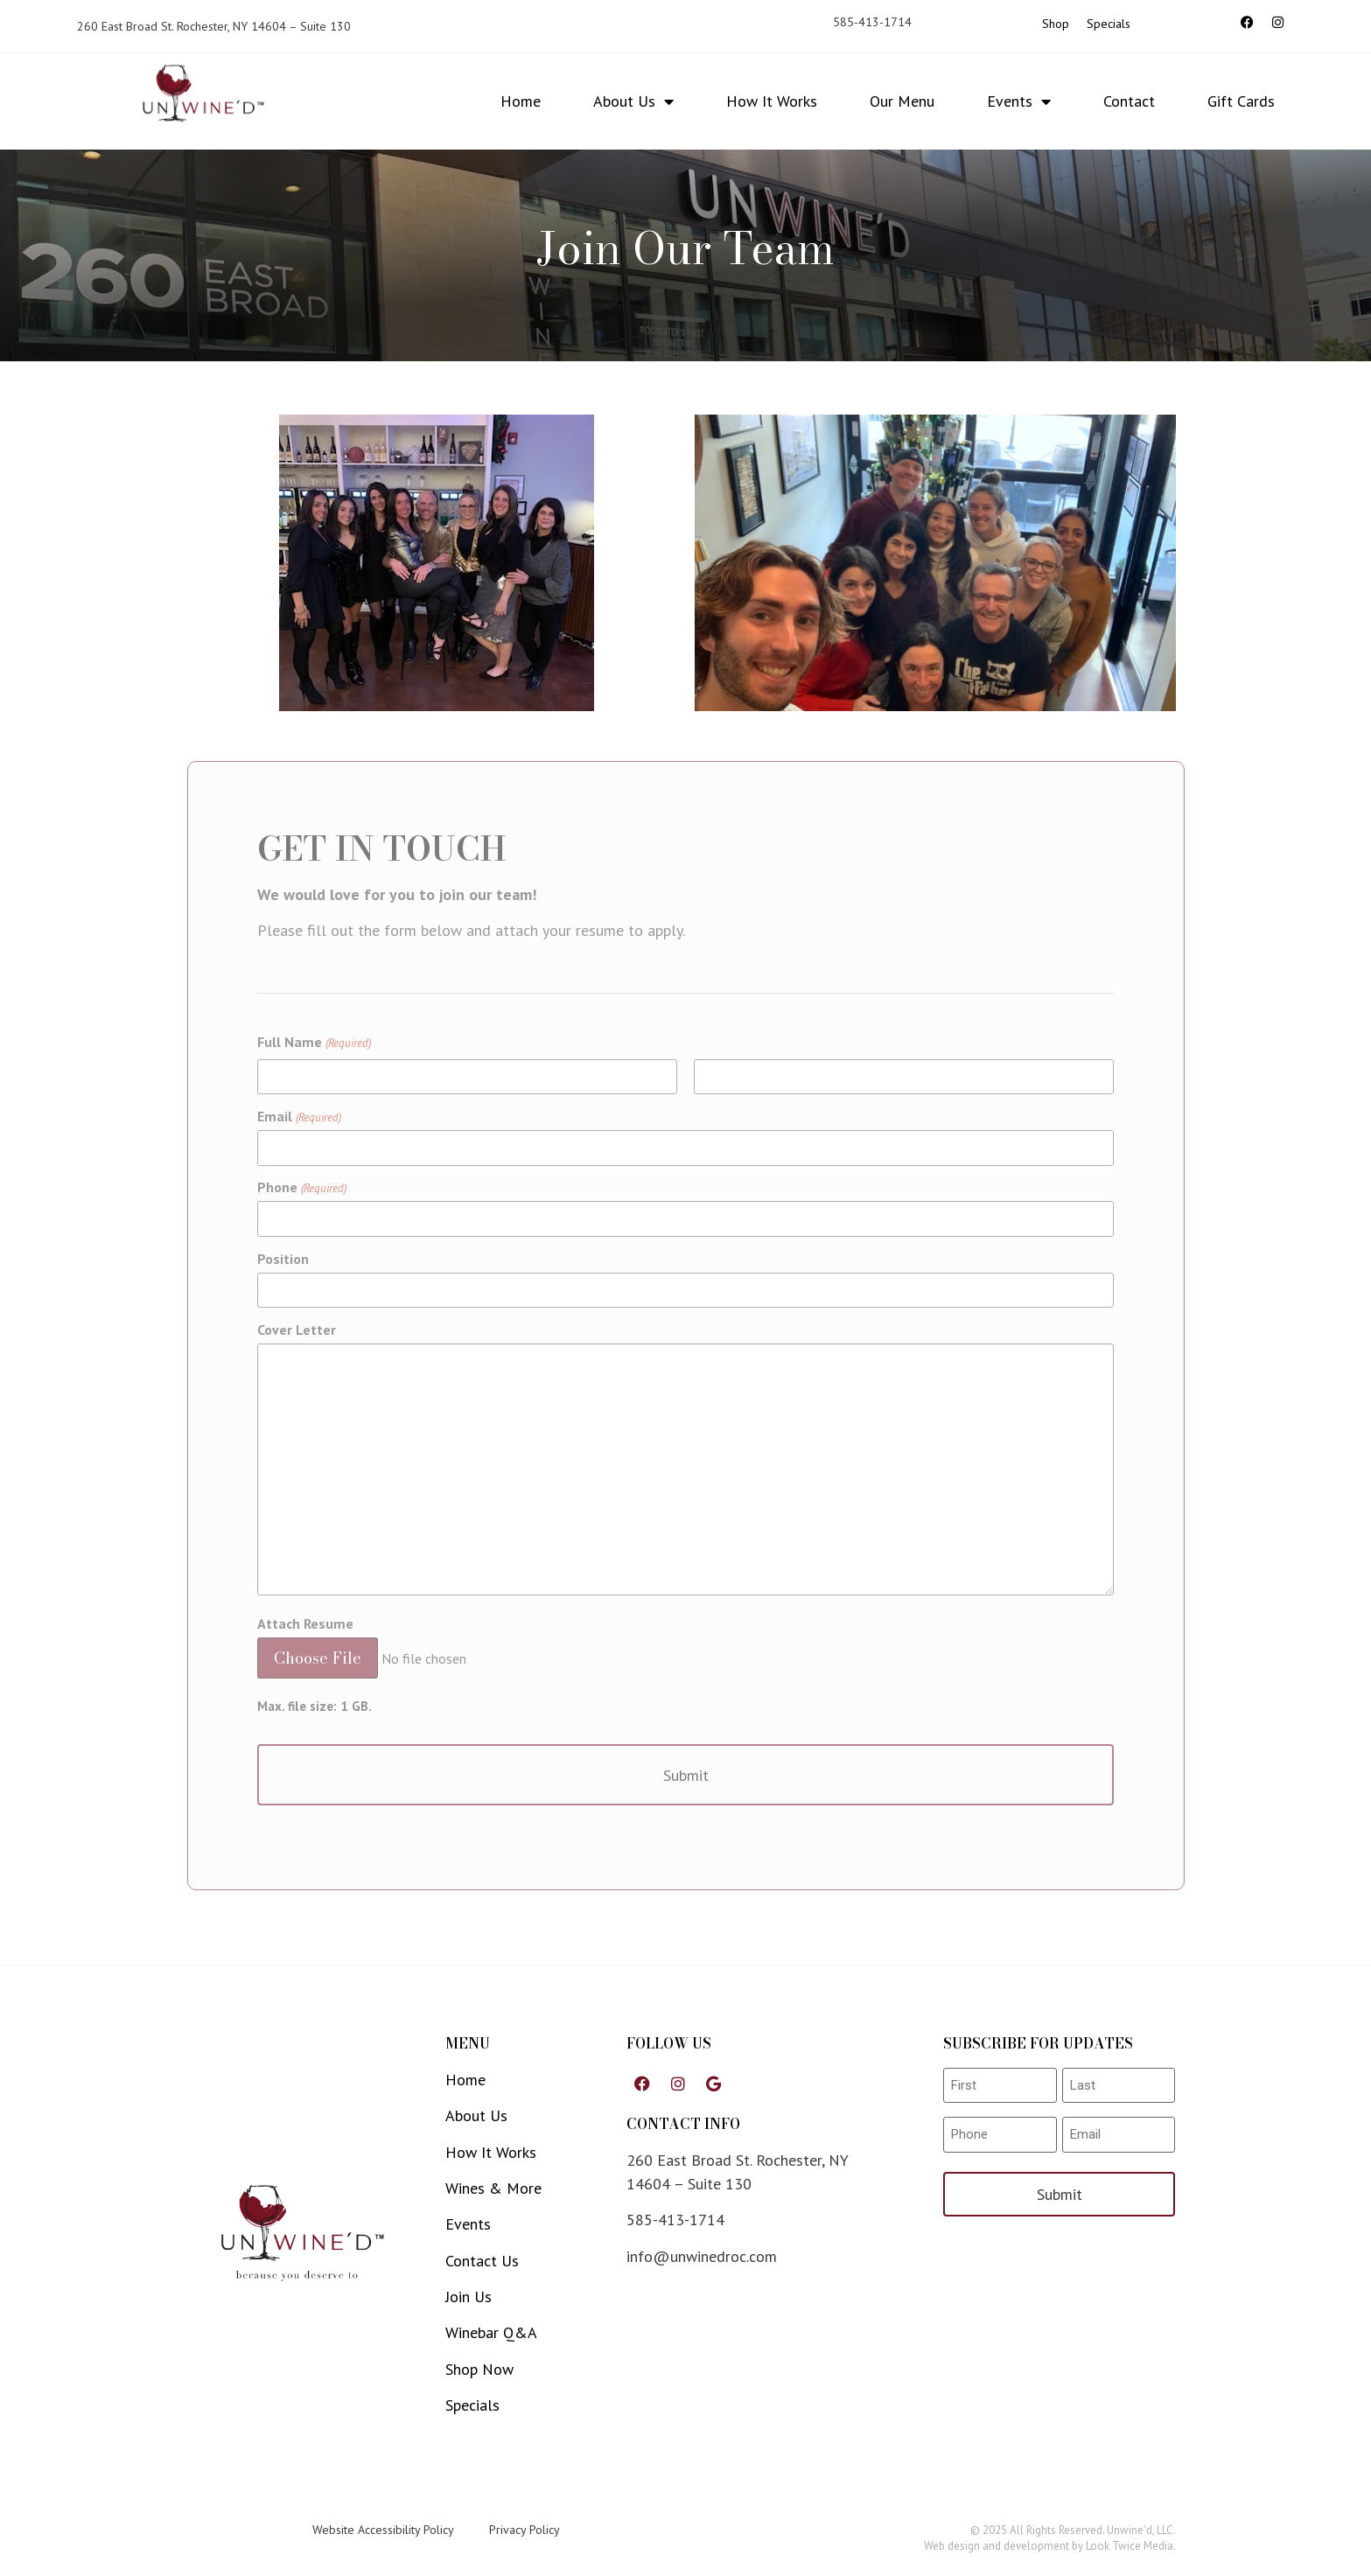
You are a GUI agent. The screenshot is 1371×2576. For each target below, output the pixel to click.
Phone (301, 1187)
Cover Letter (296, 1330)
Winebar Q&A (491, 2332)
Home (520, 101)
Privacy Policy (524, 2530)
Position (283, 1259)
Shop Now (479, 2369)
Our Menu (902, 101)
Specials (1108, 23)
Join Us (468, 2296)
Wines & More (493, 2188)
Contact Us (482, 2261)
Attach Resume (305, 1623)
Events (1019, 101)
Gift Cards (1241, 101)
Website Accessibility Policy (383, 2530)
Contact (1129, 101)
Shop (1055, 23)
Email (298, 1116)
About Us (633, 101)
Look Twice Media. (1131, 2545)
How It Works (771, 101)
